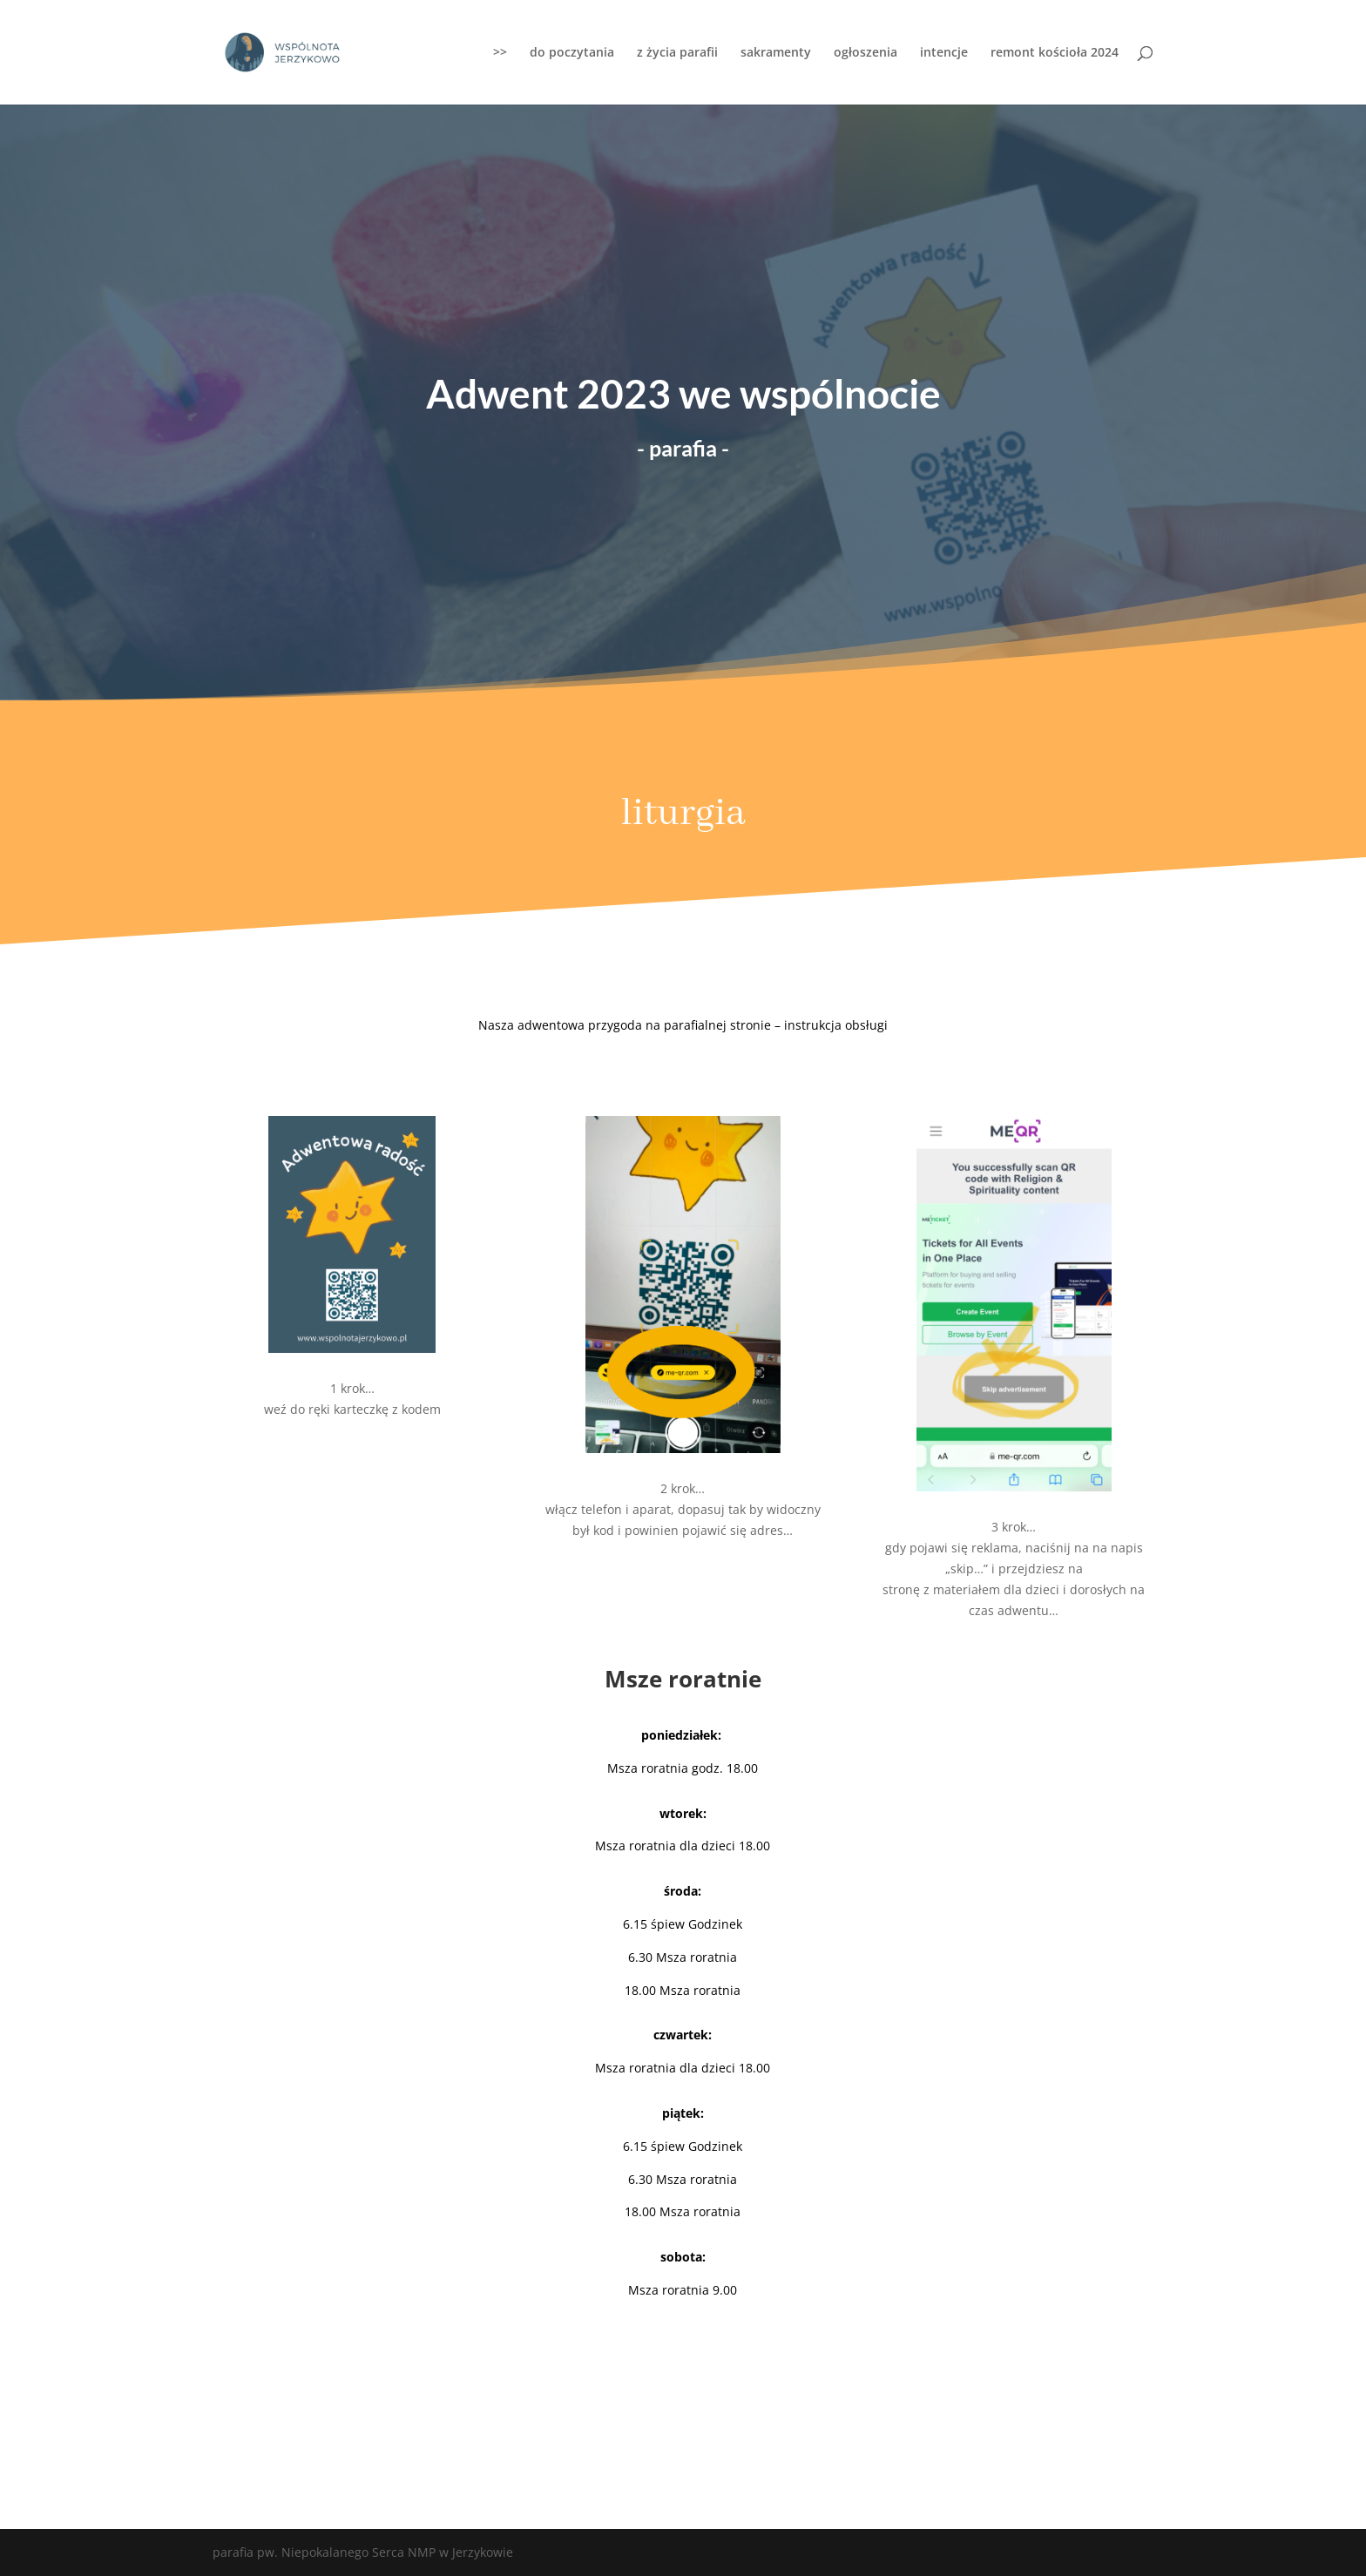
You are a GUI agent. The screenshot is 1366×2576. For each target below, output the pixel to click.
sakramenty (775, 53)
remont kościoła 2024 (1055, 53)
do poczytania (572, 53)
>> (500, 53)
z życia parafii (677, 53)
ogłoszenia (865, 53)
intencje (944, 53)
